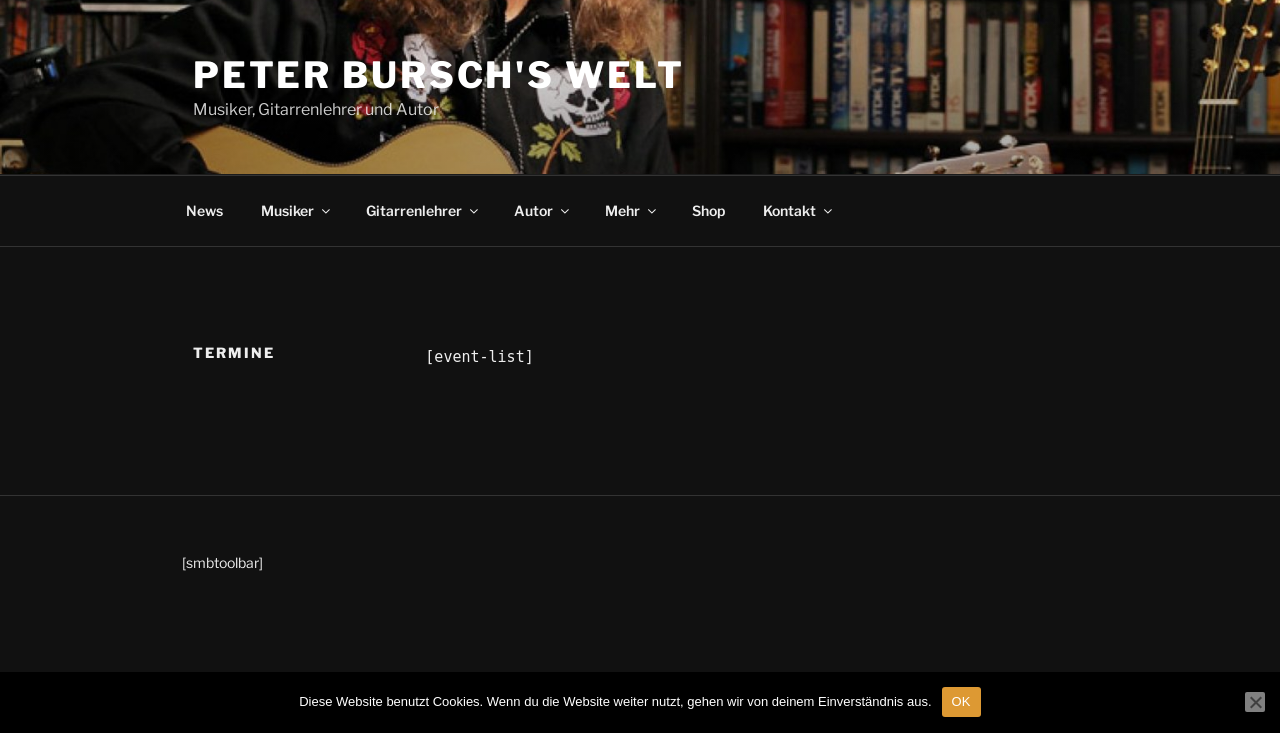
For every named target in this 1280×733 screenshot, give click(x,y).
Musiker (297, 210)
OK (961, 701)
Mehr (632, 210)
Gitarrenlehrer (423, 210)
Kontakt (799, 210)
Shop (708, 210)
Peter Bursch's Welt (439, 75)
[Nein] (1255, 702)
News (204, 210)
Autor (543, 210)
